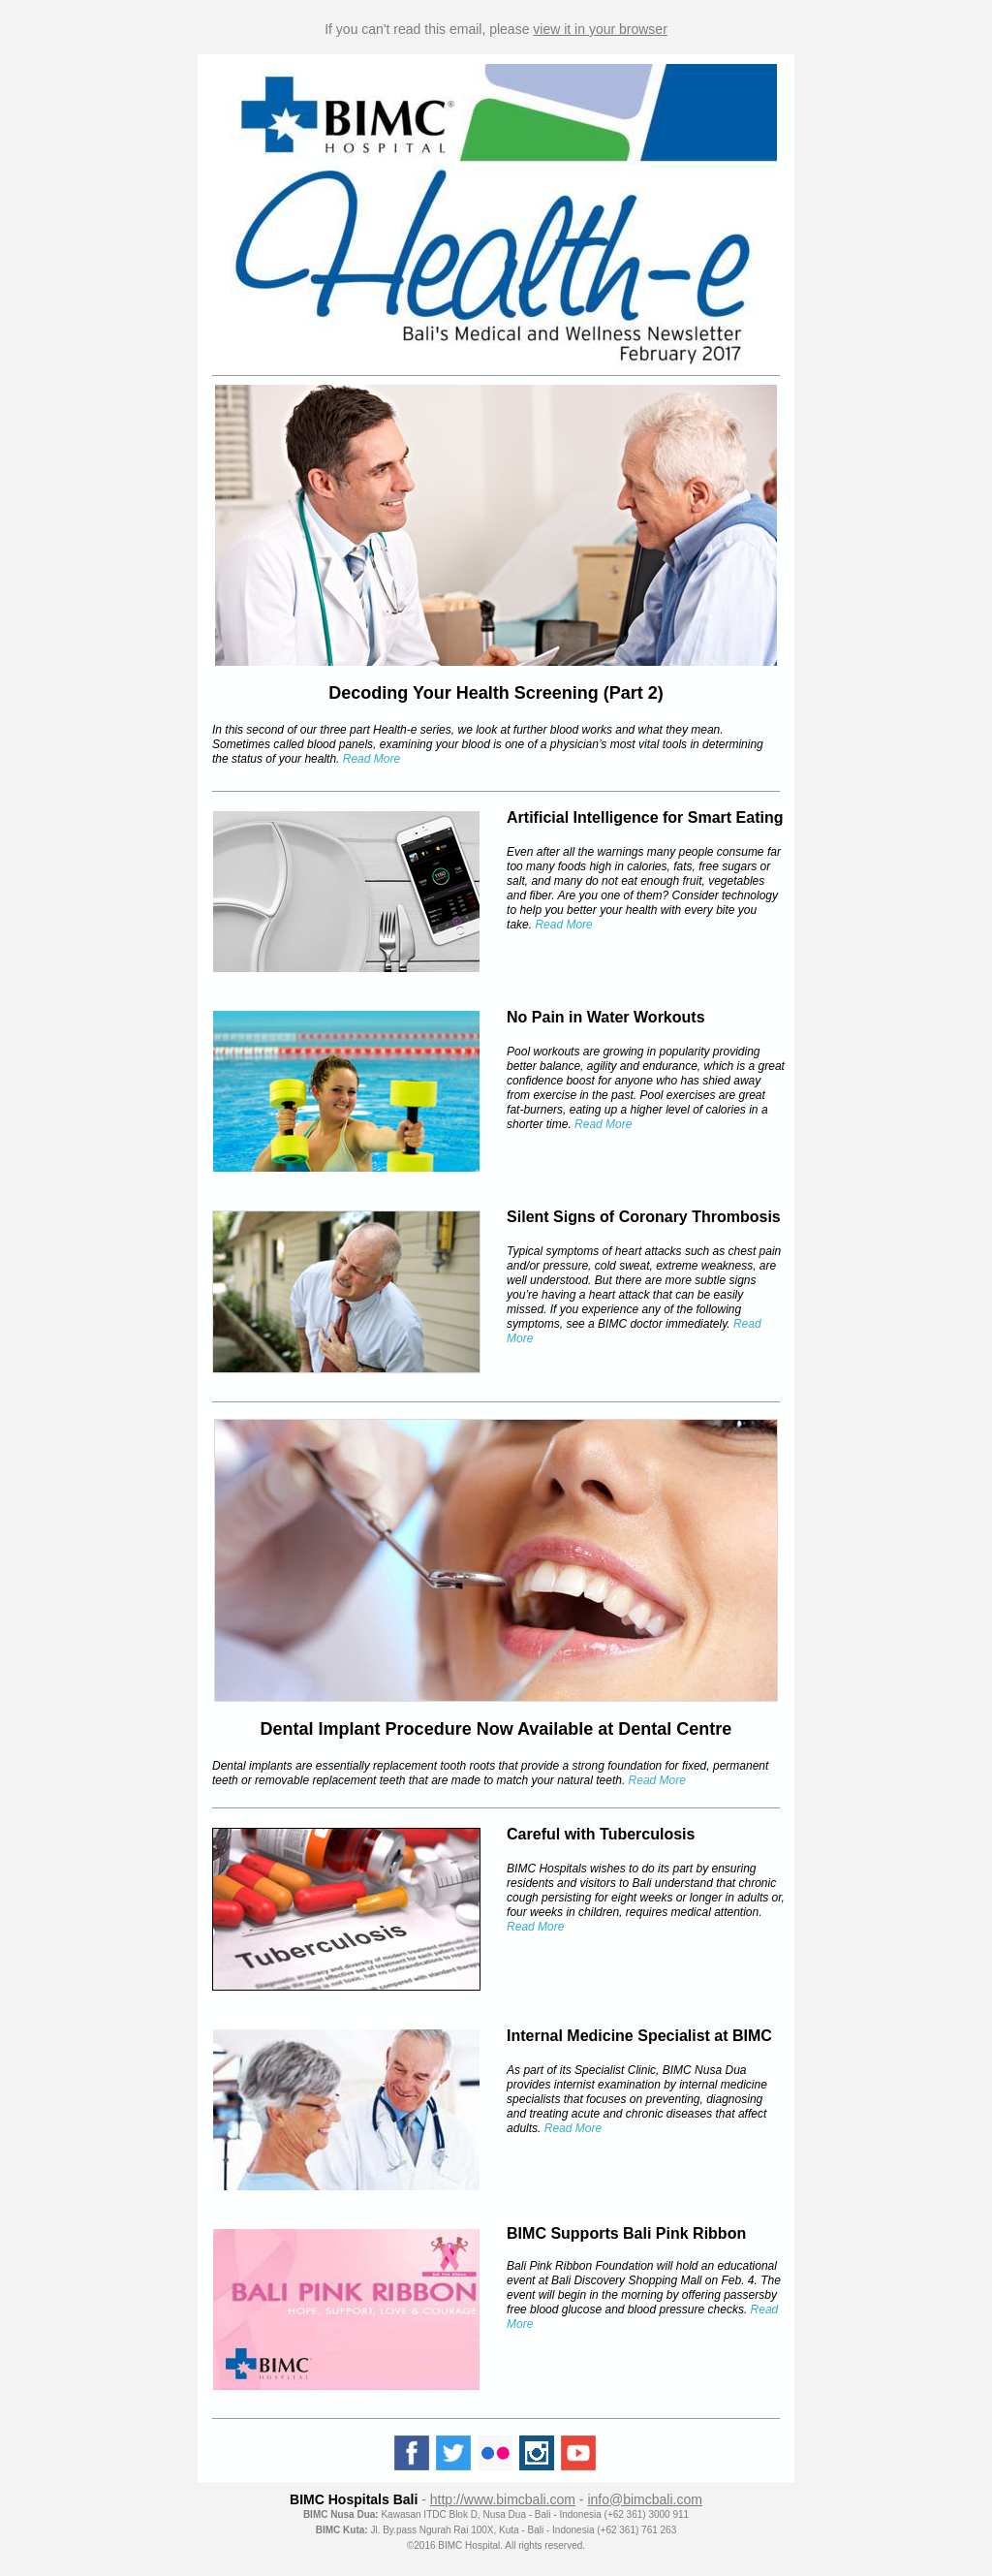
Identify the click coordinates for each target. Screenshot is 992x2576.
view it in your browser (600, 29)
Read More (535, 1926)
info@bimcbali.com (644, 2499)
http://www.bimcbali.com (502, 2499)
